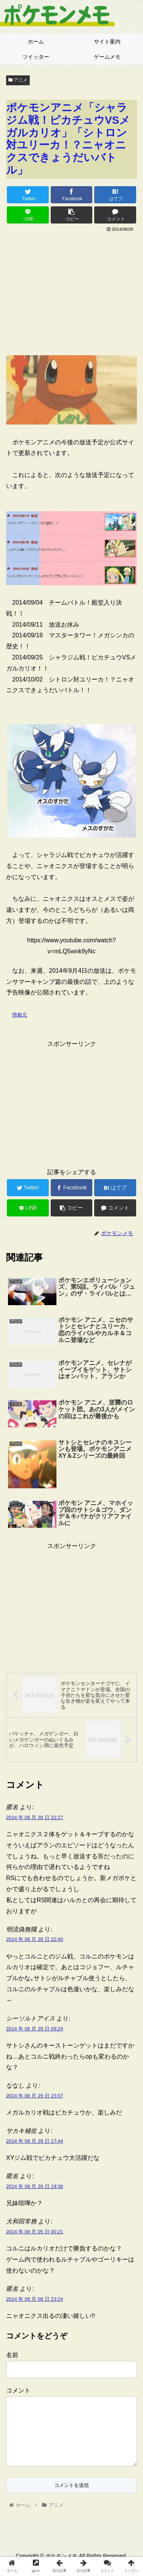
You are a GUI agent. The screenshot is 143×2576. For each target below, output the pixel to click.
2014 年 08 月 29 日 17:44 (34, 2141)
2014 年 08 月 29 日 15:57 (34, 2096)
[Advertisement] (71, 291)
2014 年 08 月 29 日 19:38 (34, 2186)
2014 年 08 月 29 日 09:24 (34, 2029)
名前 (12, 2355)
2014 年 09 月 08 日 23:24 (34, 2299)
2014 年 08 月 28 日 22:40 (34, 1939)
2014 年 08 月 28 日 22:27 (34, 1817)
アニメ (17, 80)
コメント (18, 2390)
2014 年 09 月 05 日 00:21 (34, 2231)
